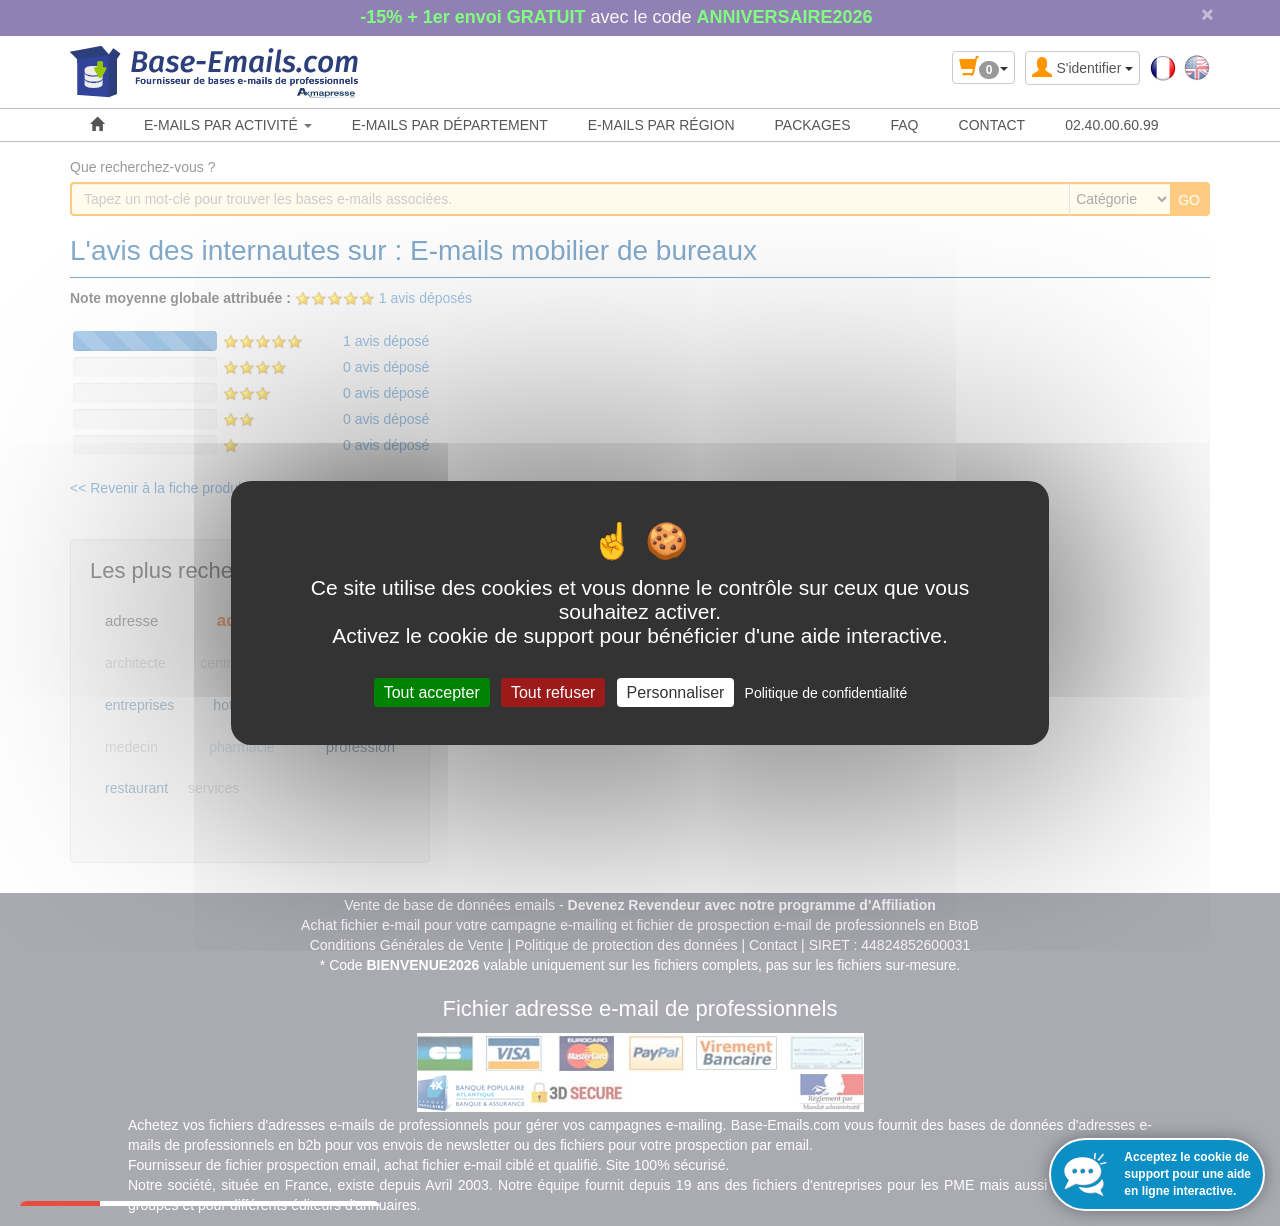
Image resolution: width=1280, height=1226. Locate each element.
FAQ (905, 125)
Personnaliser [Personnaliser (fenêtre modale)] (676, 692)
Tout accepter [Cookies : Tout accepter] (432, 692)
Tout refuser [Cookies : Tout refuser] (553, 692)
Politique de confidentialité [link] (826, 693)
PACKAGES (813, 125)
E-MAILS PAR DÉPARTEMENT (450, 125)
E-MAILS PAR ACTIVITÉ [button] (228, 125)
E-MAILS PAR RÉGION (661, 125)
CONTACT (992, 125)
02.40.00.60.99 (1111, 125)
